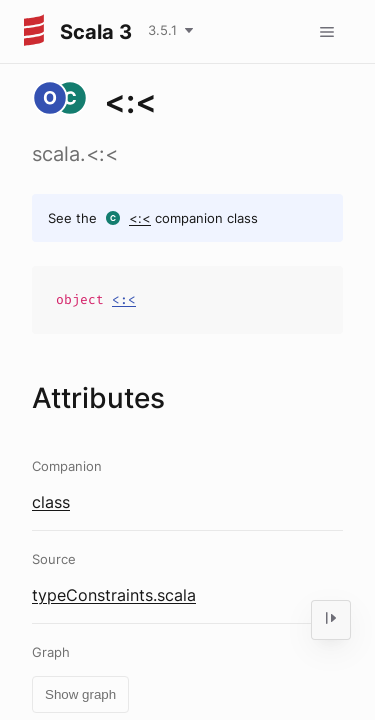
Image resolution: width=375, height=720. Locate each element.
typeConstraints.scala (114, 595)
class (51, 502)
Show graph (80, 694)
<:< (140, 218)
